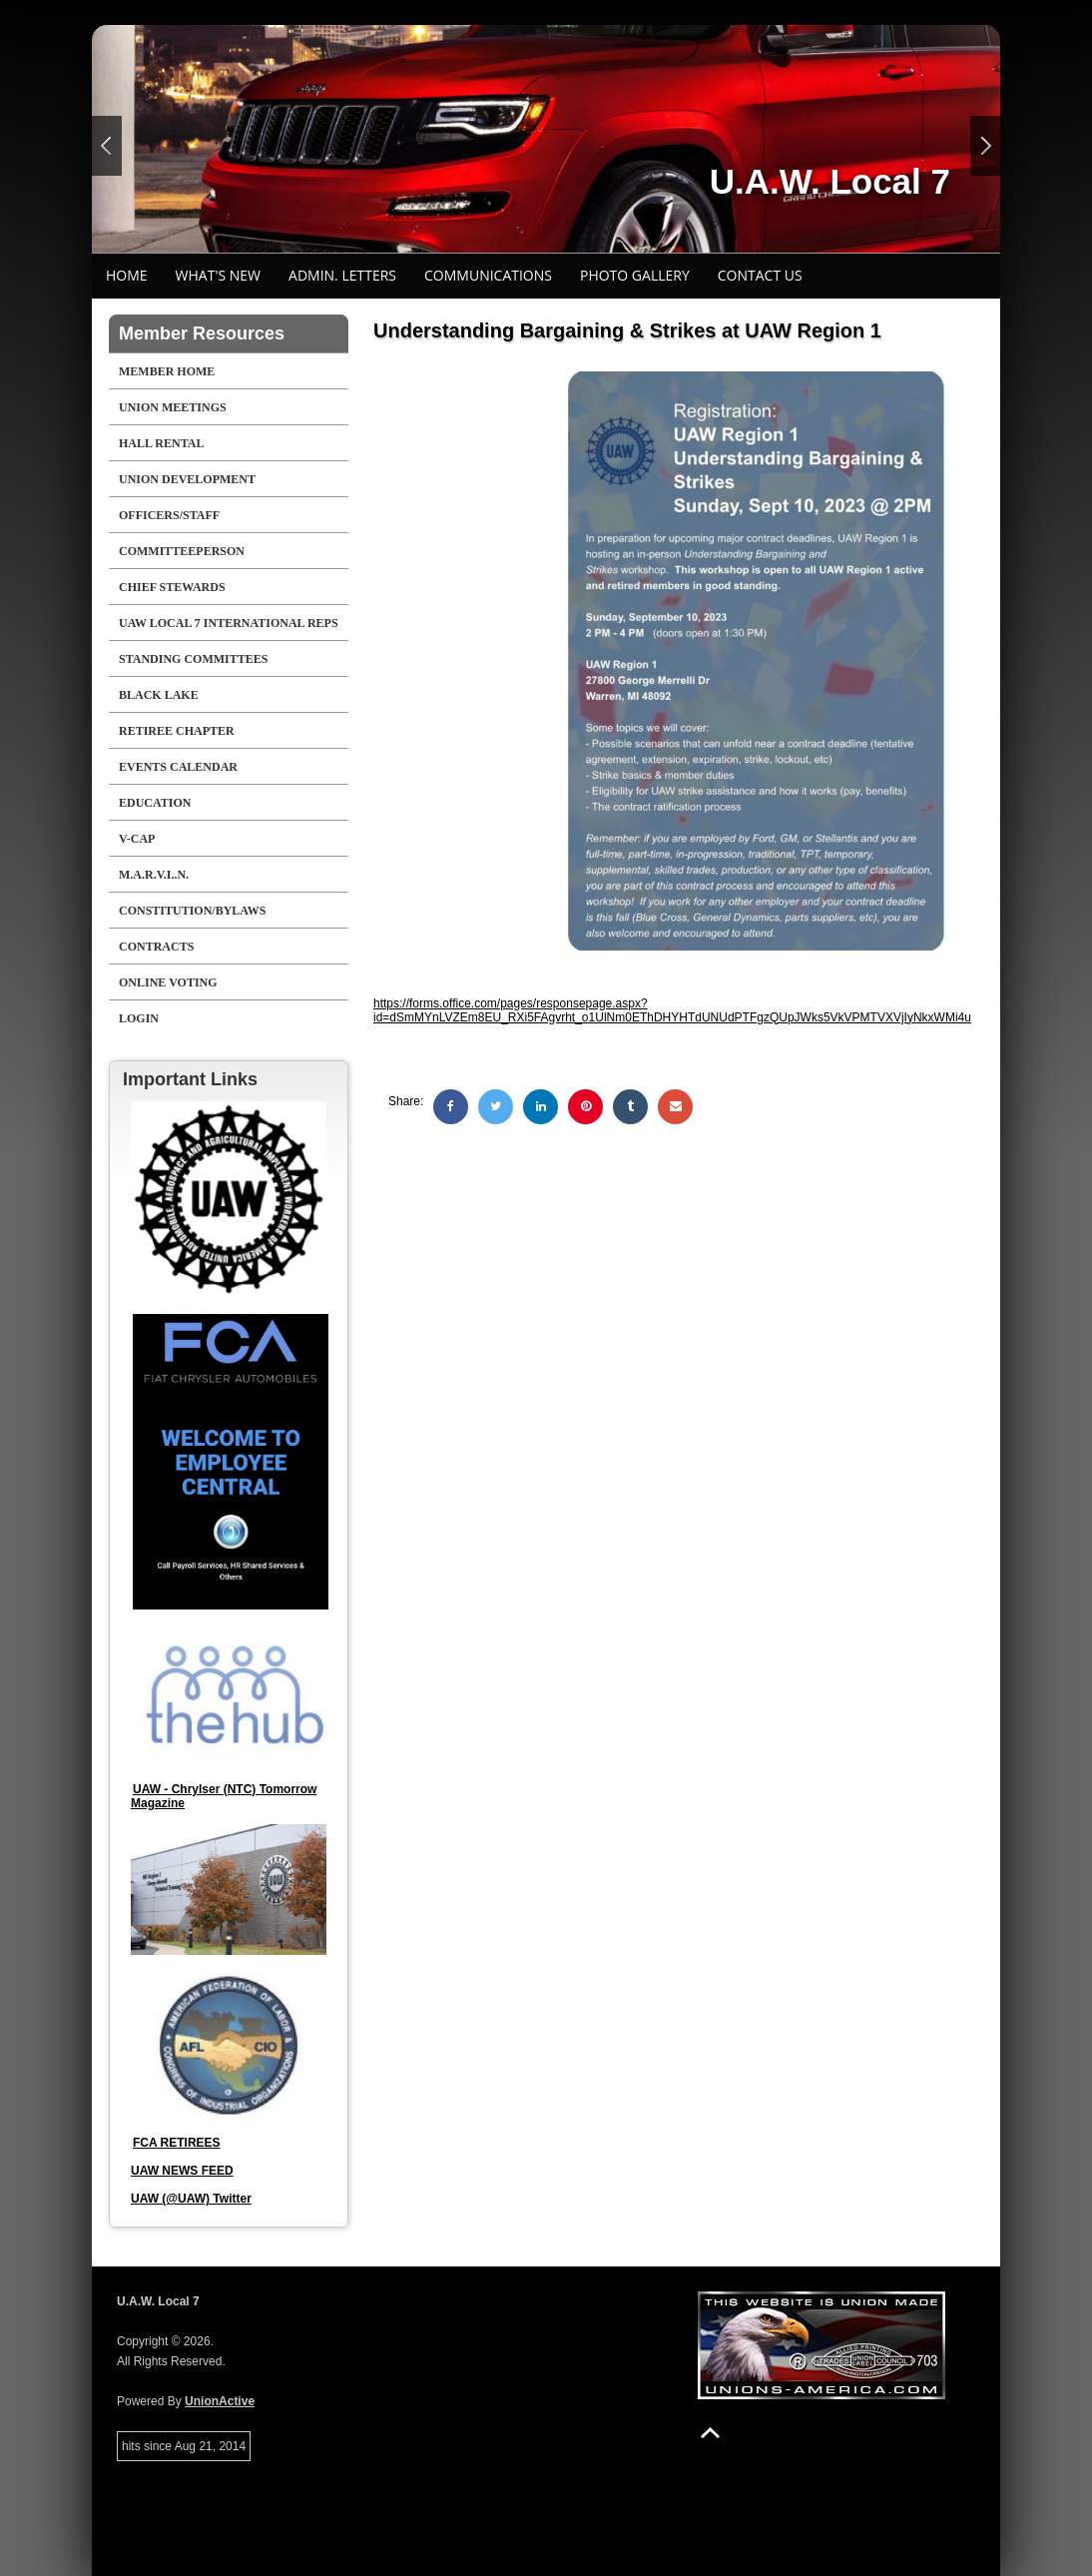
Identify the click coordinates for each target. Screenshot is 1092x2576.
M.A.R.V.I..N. (154, 875)
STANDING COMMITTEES (193, 659)
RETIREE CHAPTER (177, 731)
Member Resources (201, 333)
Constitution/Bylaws (192, 911)
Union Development (187, 479)
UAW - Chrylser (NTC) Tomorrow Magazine (223, 1796)
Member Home (167, 371)
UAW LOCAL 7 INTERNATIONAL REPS (228, 623)
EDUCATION (155, 803)
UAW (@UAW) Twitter (191, 2199)
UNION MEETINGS (173, 407)
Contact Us (760, 275)
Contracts (156, 947)
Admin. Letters (342, 275)
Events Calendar (178, 767)
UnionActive (220, 2401)
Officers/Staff (169, 515)
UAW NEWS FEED (182, 2171)
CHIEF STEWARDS (172, 587)
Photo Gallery (635, 275)
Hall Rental (161, 443)
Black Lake (159, 695)
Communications (488, 275)
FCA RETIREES (177, 2143)
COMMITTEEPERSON (182, 551)
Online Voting (168, 982)
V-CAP (137, 839)
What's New (218, 275)
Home (127, 275)
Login (139, 1018)
